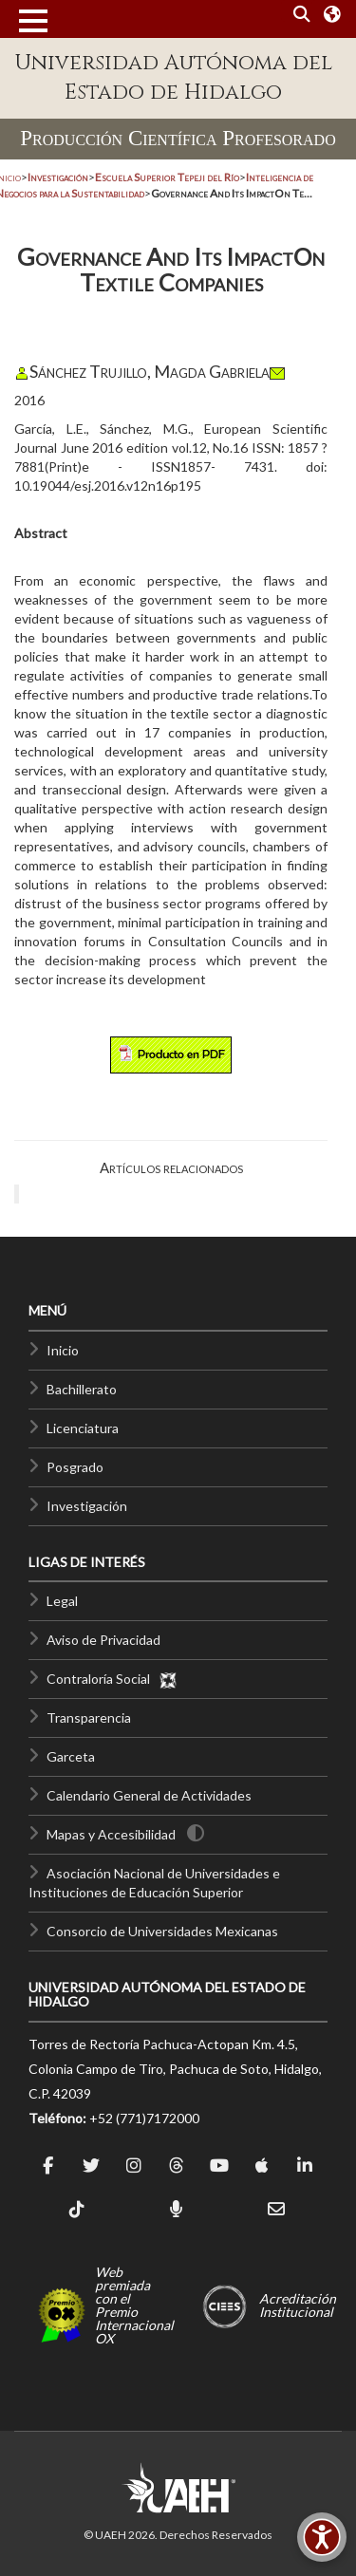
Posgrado (75, 1467)
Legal (62, 1601)
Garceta (71, 1756)
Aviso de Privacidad (103, 1640)
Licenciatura (83, 1428)
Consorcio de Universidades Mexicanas (162, 1931)
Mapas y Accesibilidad (111, 1834)
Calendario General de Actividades (149, 1795)
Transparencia (89, 1717)
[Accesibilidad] (322, 2537)
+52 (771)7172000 (144, 2118)
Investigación (87, 1506)
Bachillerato (82, 1389)
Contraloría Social (112, 1679)
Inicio (63, 1350)
